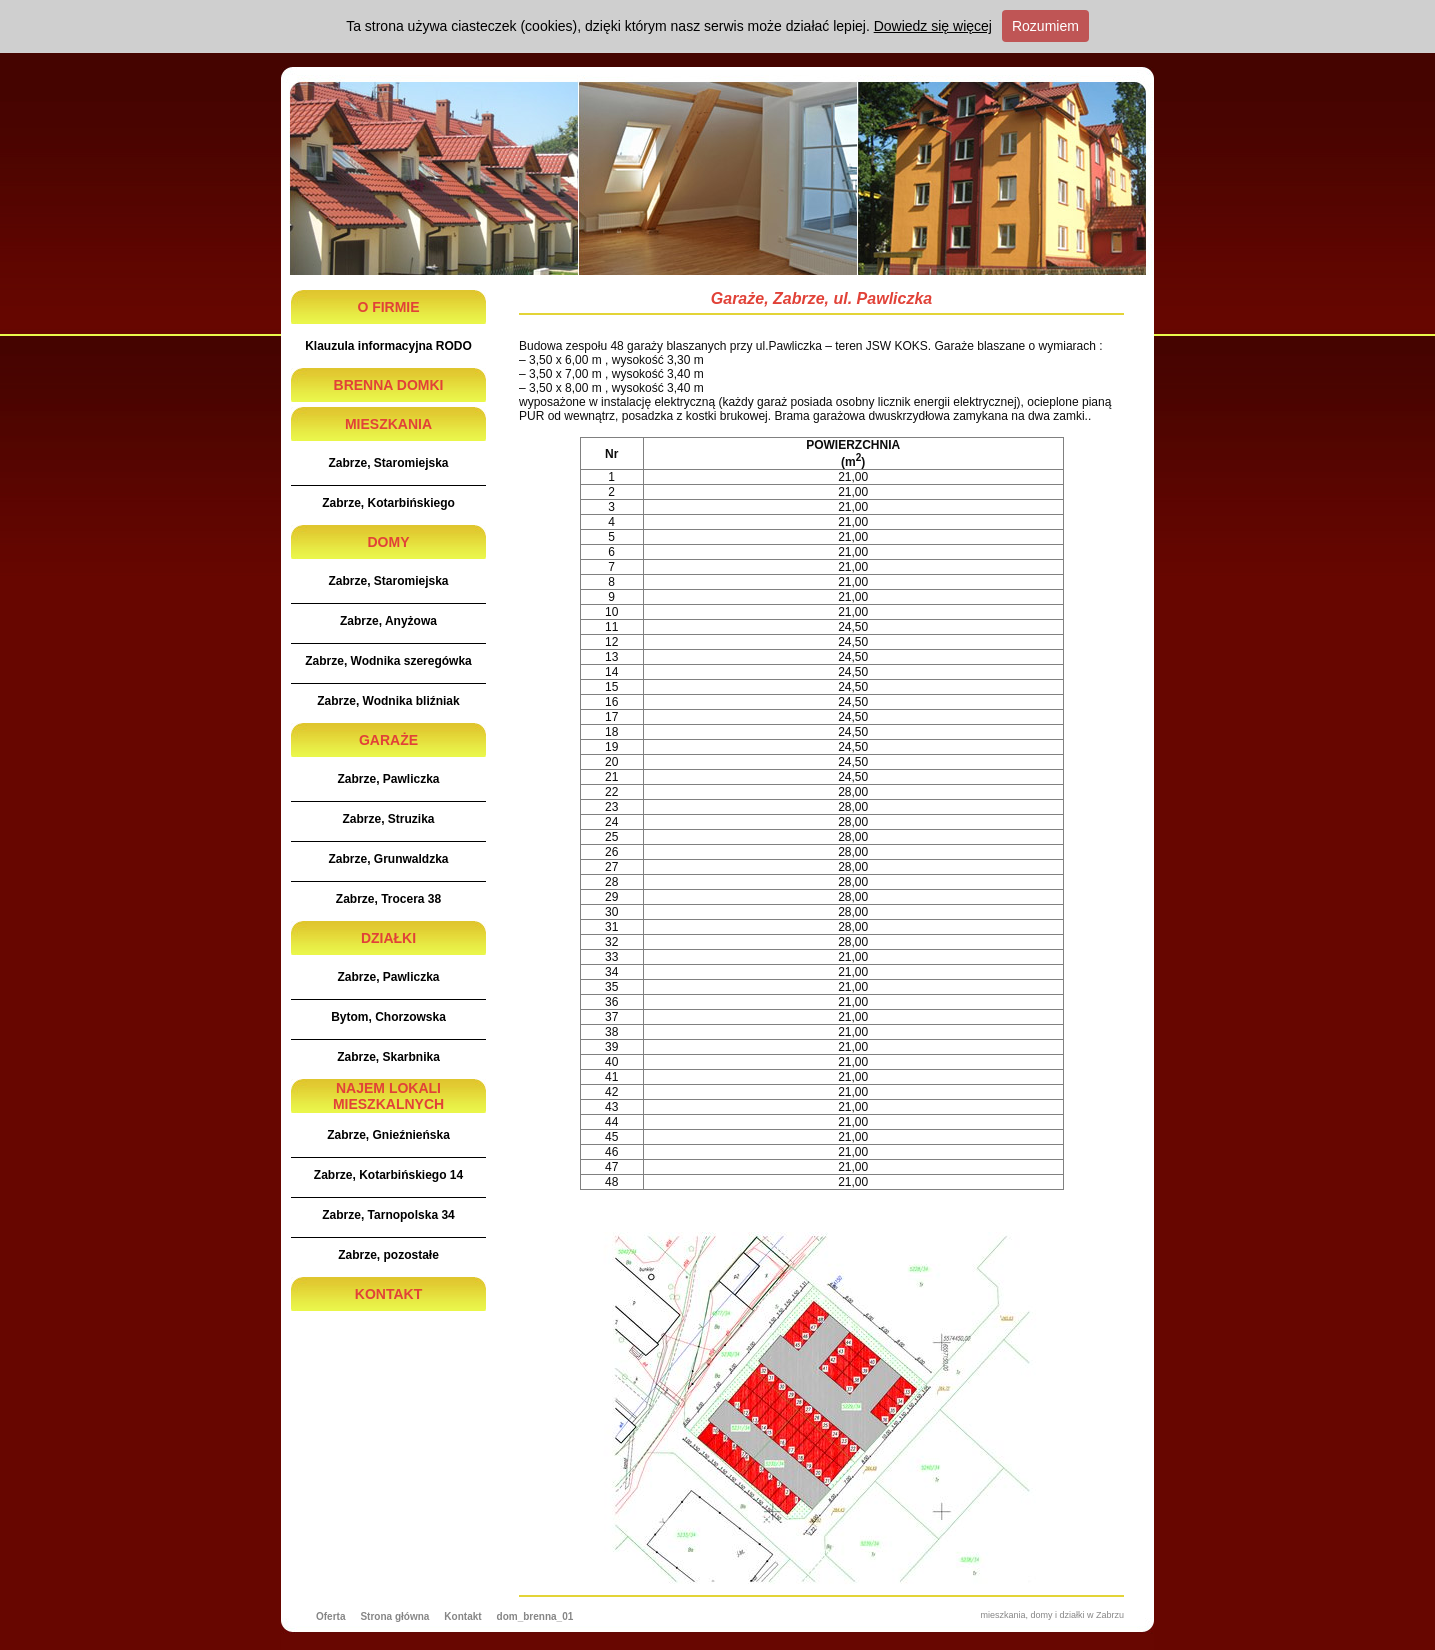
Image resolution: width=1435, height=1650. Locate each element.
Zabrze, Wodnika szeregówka (388, 661)
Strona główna (394, 1616)
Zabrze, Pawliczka (388, 779)
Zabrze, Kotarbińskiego (388, 503)
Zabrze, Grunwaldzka (388, 859)
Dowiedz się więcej (933, 26)
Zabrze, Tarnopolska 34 (388, 1215)
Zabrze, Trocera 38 (388, 899)
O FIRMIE (388, 307)
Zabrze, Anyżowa (388, 621)
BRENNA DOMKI (389, 385)
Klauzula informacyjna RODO (388, 346)
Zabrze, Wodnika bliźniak (388, 701)
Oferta (330, 1616)
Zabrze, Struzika (388, 819)
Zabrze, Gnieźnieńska (388, 1135)
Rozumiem (1045, 26)
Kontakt (462, 1616)
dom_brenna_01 (535, 1616)
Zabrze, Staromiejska (388, 463)
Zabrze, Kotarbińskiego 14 (388, 1175)
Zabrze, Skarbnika (388, 1057)
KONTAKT (388, 1294)
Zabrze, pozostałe (388, 1255)
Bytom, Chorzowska (388, 1017)
